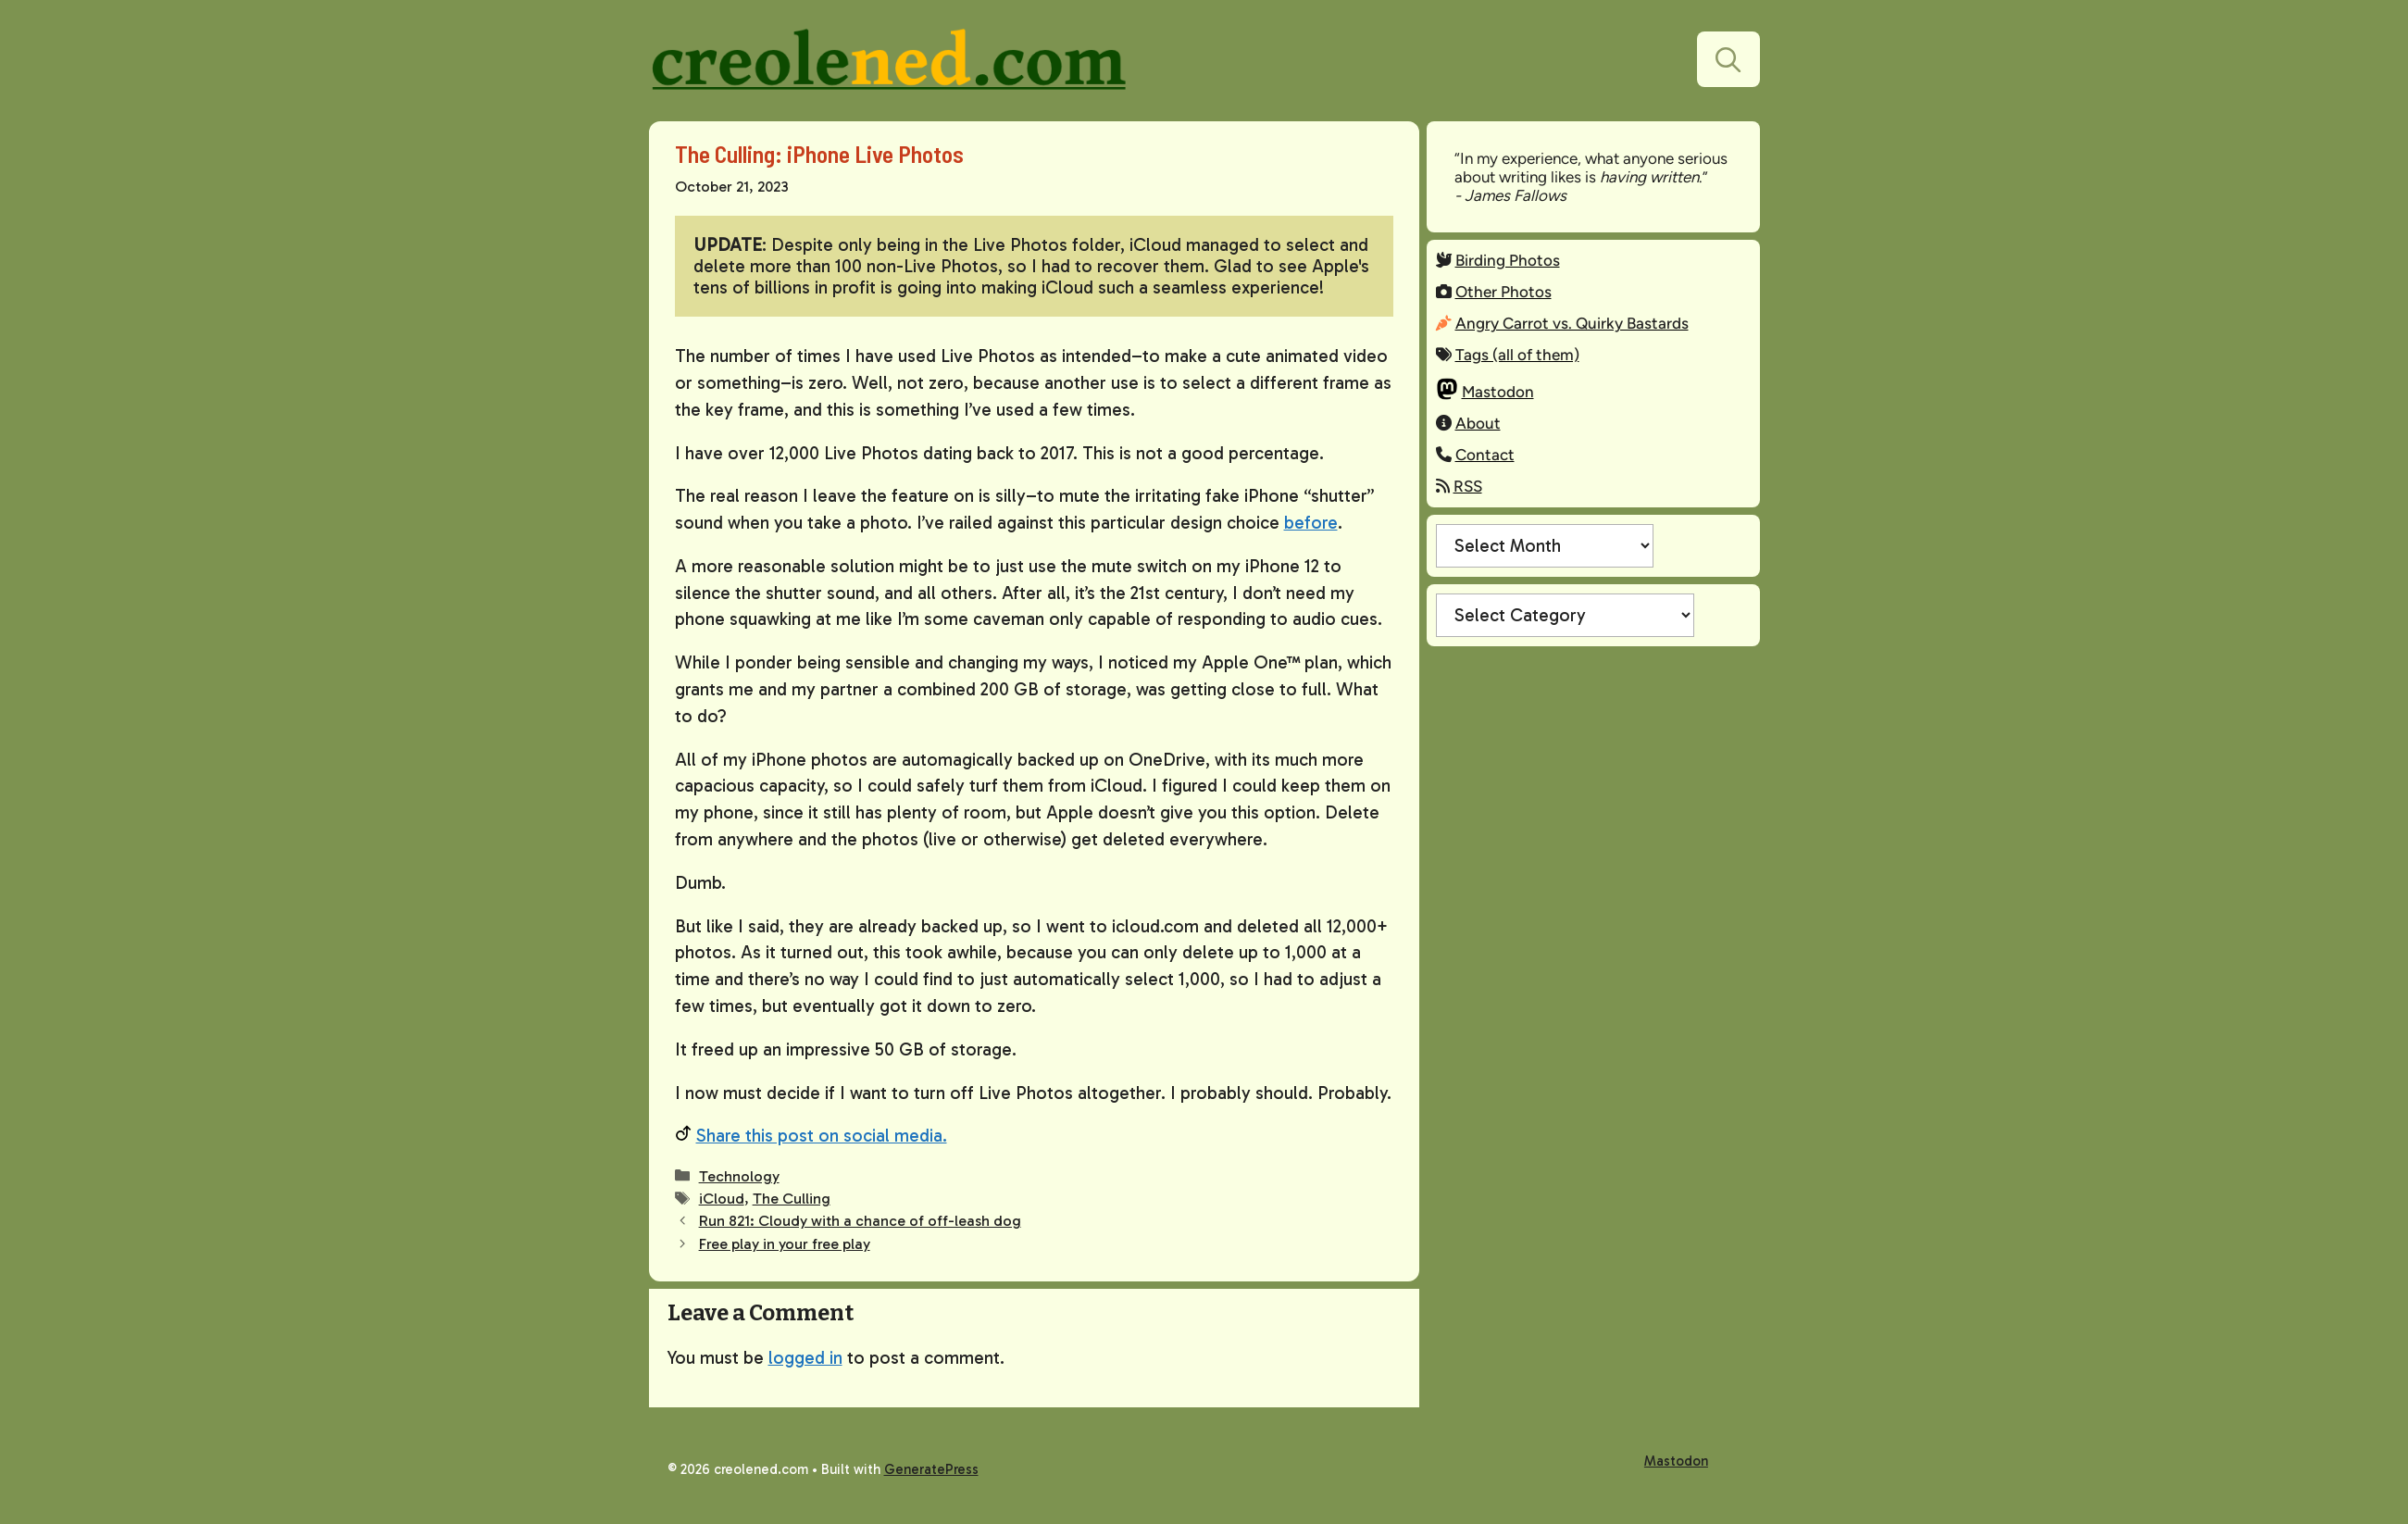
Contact (1485, 454)
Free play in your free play (784, 1244)
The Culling (791, 1198)
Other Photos (1503, 291)
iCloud (721, 1198)
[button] (1728, 59)
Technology (739, 1176)
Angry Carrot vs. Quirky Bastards (1572, 323)
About (1478, 423)
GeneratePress (931, 1469)
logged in (805, 1357)
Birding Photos (1507, 260)
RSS (1468, 486)
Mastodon (1498, 391)
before (1311, 522)
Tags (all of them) (1517, 354)
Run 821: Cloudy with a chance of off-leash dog (860, 1221)
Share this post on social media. (821, 1135)
